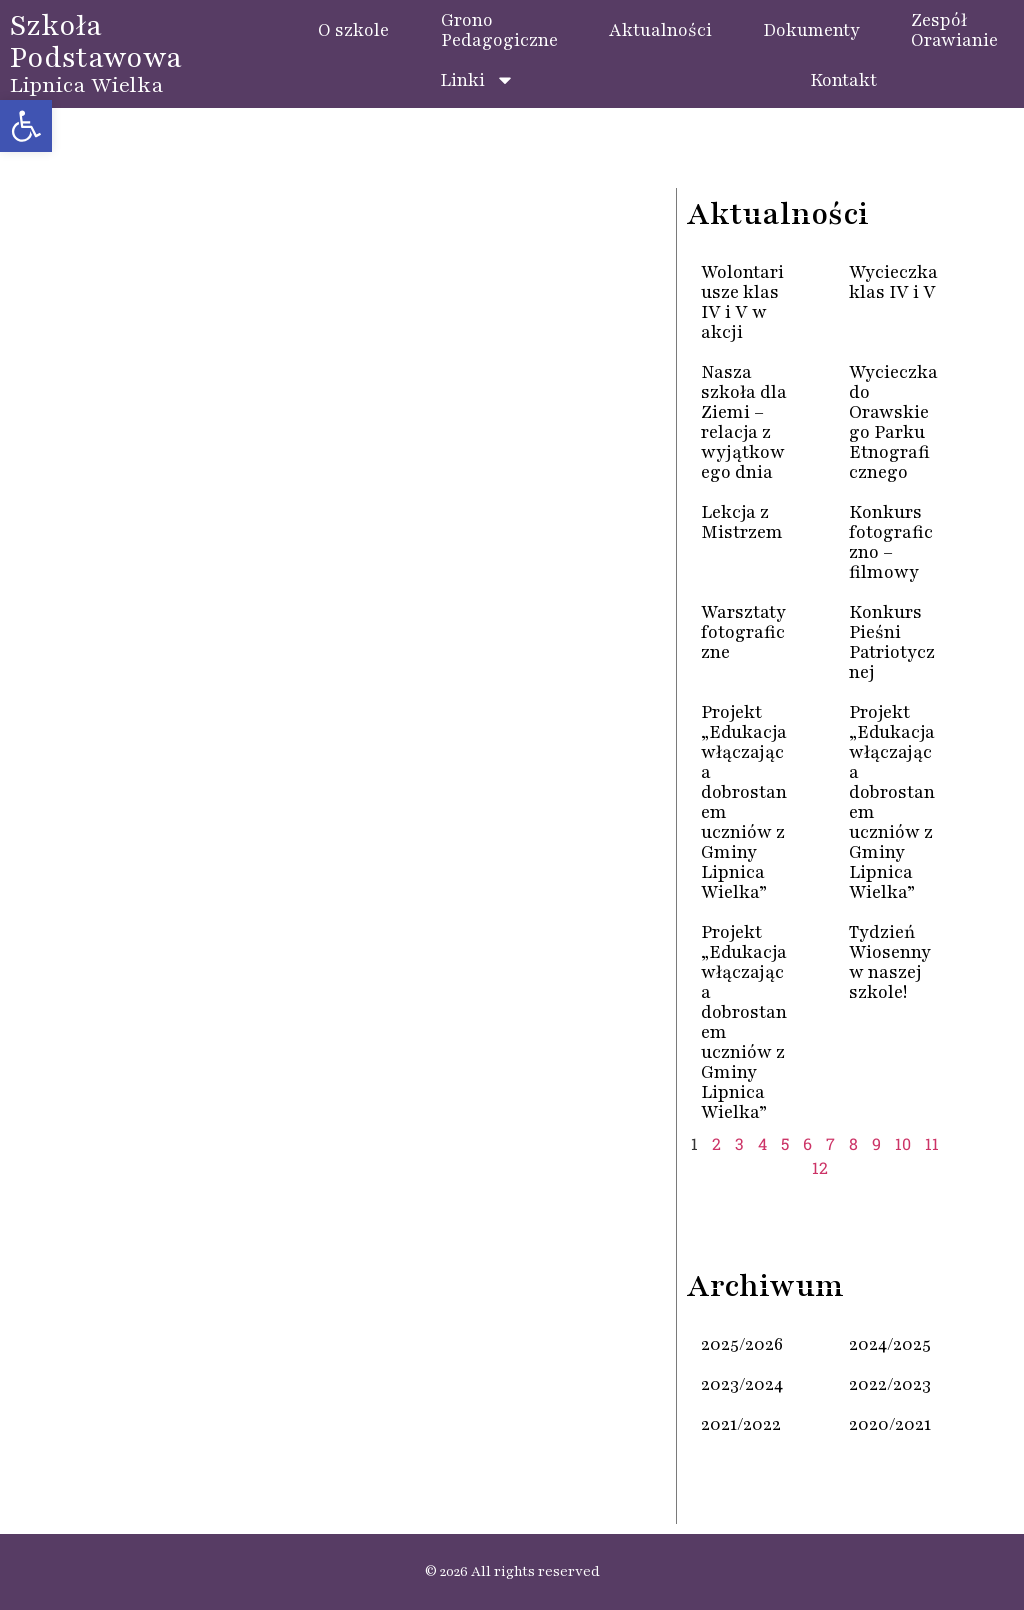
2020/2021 (890, 1424)
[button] (26, 126)
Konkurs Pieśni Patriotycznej (892, 642)
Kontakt (843, 80)
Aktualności (660, 30)
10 (903, 1143)
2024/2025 (890, 1344)
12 (820, 1167)
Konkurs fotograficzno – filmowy (891, 542)
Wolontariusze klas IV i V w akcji (742, 302)
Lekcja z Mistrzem (742, 522)
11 (932, 1143)
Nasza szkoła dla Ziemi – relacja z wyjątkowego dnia (744, 422)
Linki (477, 80)
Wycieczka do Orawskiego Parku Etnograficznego (893, 422)
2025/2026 (742, 1344)
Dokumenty (811, 30)
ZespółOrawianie (954, 30)
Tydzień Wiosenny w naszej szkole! (890, 962)
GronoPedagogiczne (499, 30)
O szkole (353, 30)
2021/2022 (741, 1424)
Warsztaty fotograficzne (743, 632)
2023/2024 (742, 1384)
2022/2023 (890, 1384)
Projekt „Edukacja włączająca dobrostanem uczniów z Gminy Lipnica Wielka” (744, 802)
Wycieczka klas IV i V (893, 282)
